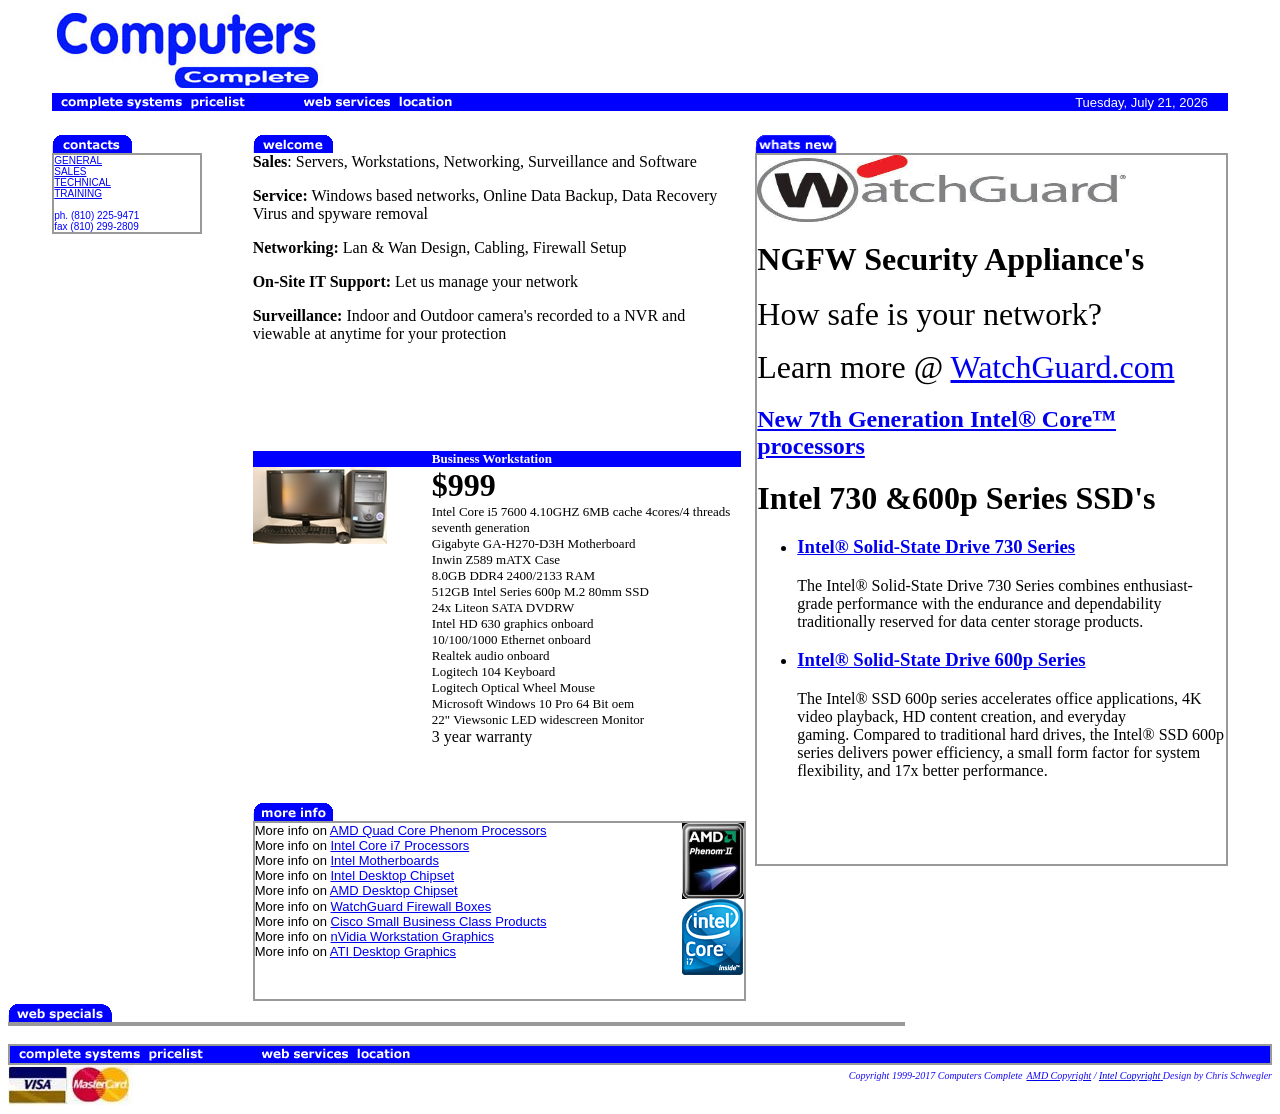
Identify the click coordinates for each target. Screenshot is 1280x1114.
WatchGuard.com (1063, 367)
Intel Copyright (1131, 1075)
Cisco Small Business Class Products (439, 921)
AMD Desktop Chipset (394, 890)
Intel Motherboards (385, 860)
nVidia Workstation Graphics (413, 936)
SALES (70, 171)
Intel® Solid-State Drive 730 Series (936, 546)
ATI (341, 951)
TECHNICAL (82, 182)
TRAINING (78, 193)
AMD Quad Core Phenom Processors (438, 830)
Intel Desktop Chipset (393, 875)
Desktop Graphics (404, 951)
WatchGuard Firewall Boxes (411, 906)
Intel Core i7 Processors (400, 845)
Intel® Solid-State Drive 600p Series (941, 659)
